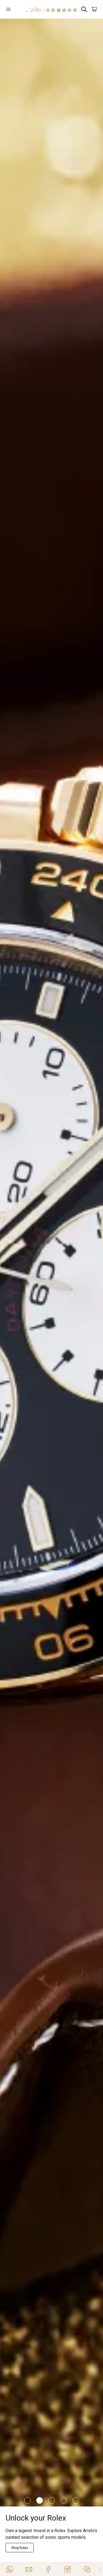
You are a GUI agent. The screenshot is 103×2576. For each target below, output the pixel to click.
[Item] (27, 2500)
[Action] (87, 2569)
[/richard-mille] (51, 1262)
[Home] (51, 9)
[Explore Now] (20, 2547)
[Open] (13, 9)
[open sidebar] (13, 9)
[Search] (84, 9)
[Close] (100, 2569)
